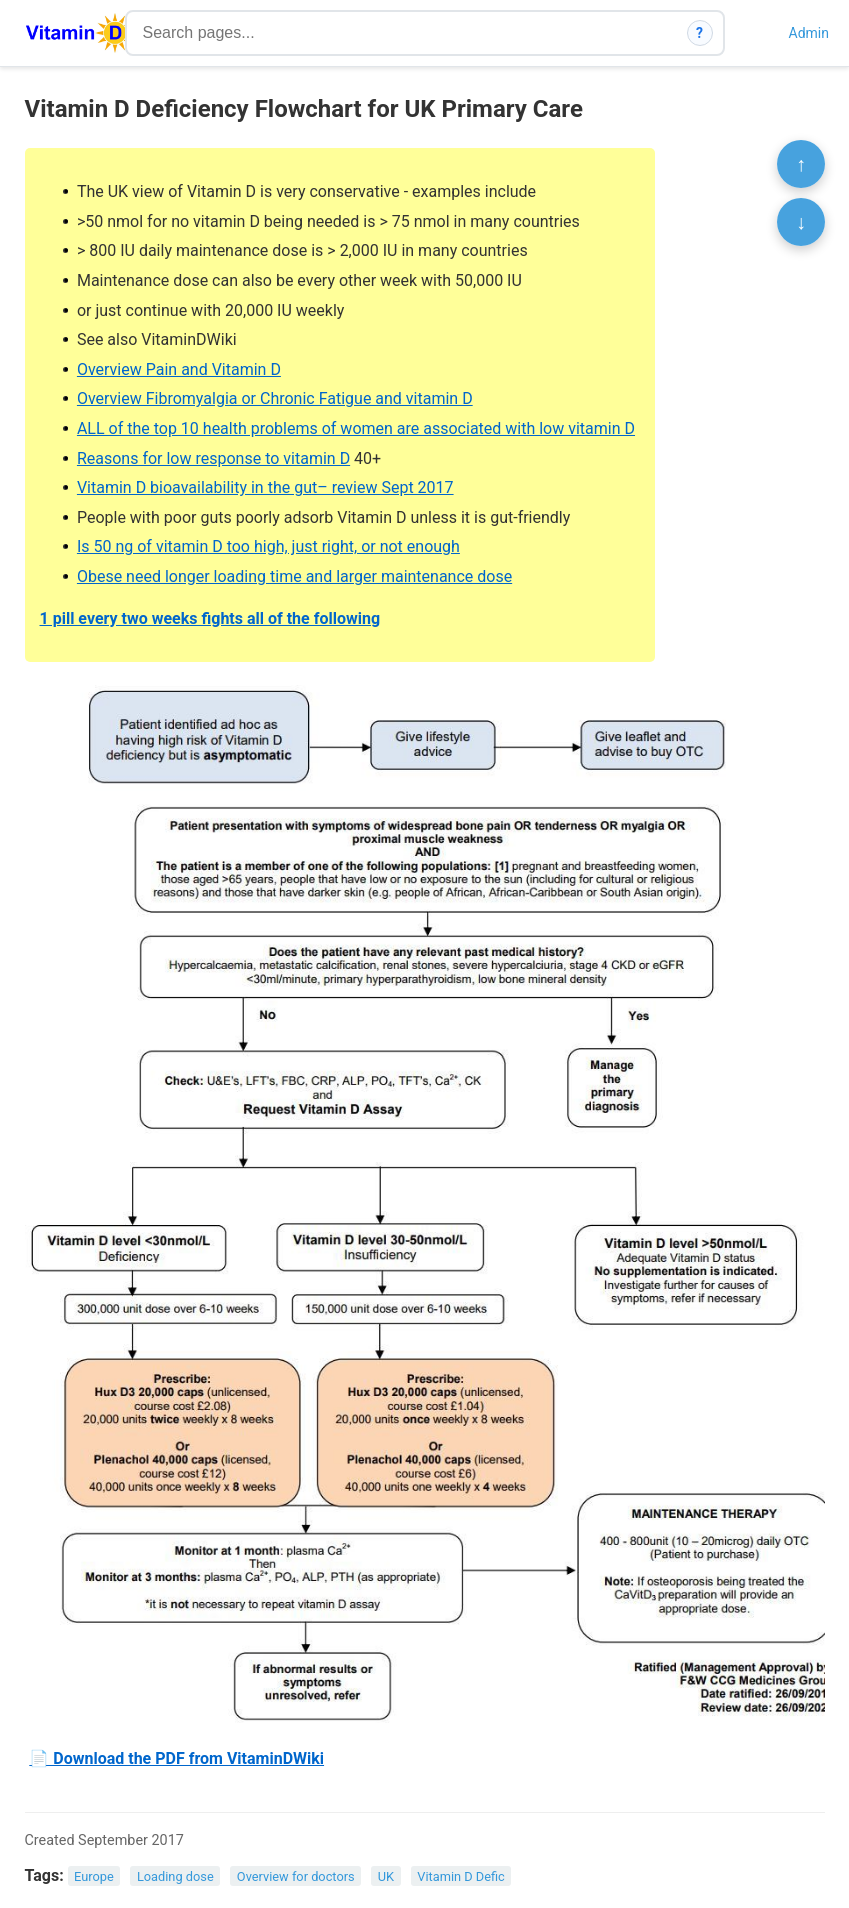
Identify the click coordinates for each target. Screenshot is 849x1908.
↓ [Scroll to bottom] (801, 222)
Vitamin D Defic (461, 1876)
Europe (94, 1876)
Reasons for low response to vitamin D (213, 458)
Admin (809, 33)
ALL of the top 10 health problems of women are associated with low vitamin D (356, 428)
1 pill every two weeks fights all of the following (210, 618)
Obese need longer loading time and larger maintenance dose (294, 576)
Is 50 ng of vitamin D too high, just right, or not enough (268, 546)
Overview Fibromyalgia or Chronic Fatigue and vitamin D (275, 398)
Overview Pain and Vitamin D (179, 369)
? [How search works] (699, 33)
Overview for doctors (296, 1876)
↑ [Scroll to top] (801, 164)
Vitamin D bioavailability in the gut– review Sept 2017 (265, 487)
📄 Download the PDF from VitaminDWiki (176, 1758)
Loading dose (175, 1876)
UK (386, 1876)
